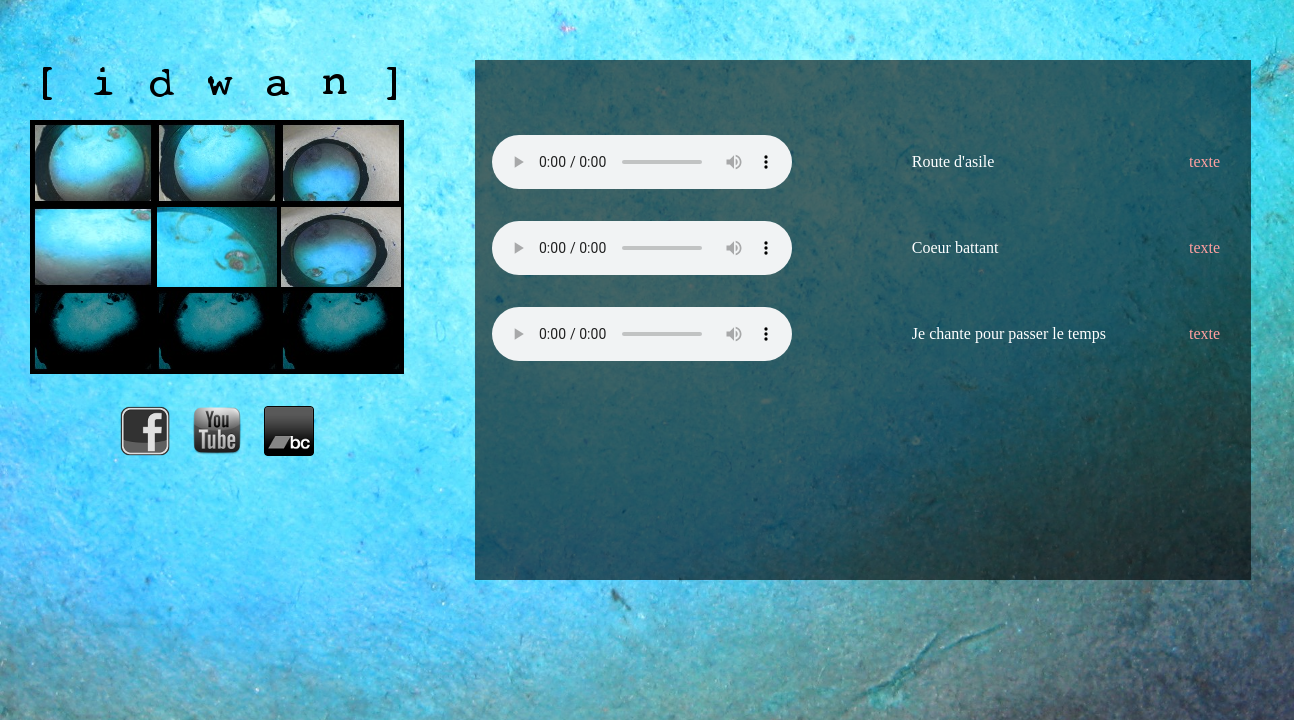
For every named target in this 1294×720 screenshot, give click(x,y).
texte (1204, 161)
